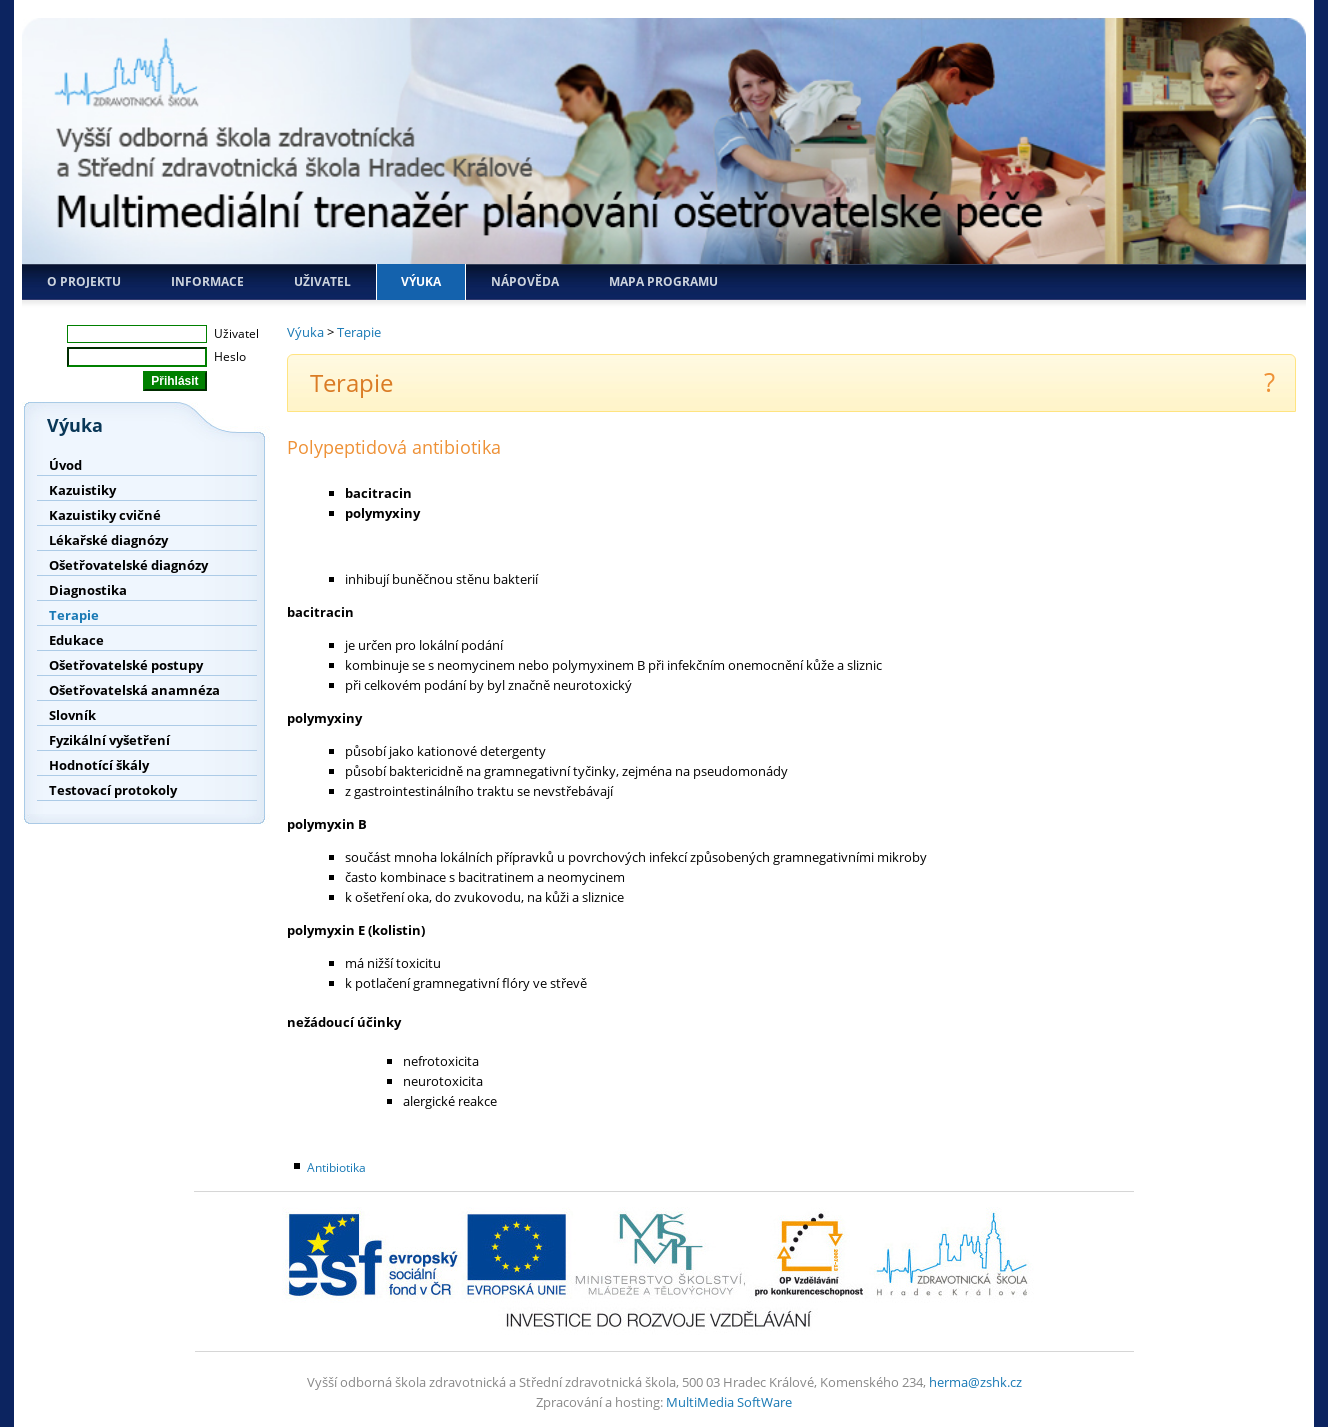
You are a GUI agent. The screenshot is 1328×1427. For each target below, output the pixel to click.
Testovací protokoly (113, 790)
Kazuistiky (82, 490)
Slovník (72, 715)
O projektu (84, 281)
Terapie (74, 615)
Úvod (65, 465)
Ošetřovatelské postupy (126, 665)
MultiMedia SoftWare (729, 1402)
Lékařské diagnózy (108, 540)
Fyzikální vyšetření (109, 740)
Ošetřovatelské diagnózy (128, 565)
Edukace (76, 640)
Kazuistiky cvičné (105, 515)
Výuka (421, 281)
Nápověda (525, 281)
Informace (207, 281)
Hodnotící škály (99, 765)
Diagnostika (88, 590)
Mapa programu (663, 281)
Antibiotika (336, 1167)
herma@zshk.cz (975, 1382)
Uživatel (322, 281)
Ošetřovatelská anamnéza (134, 690)
